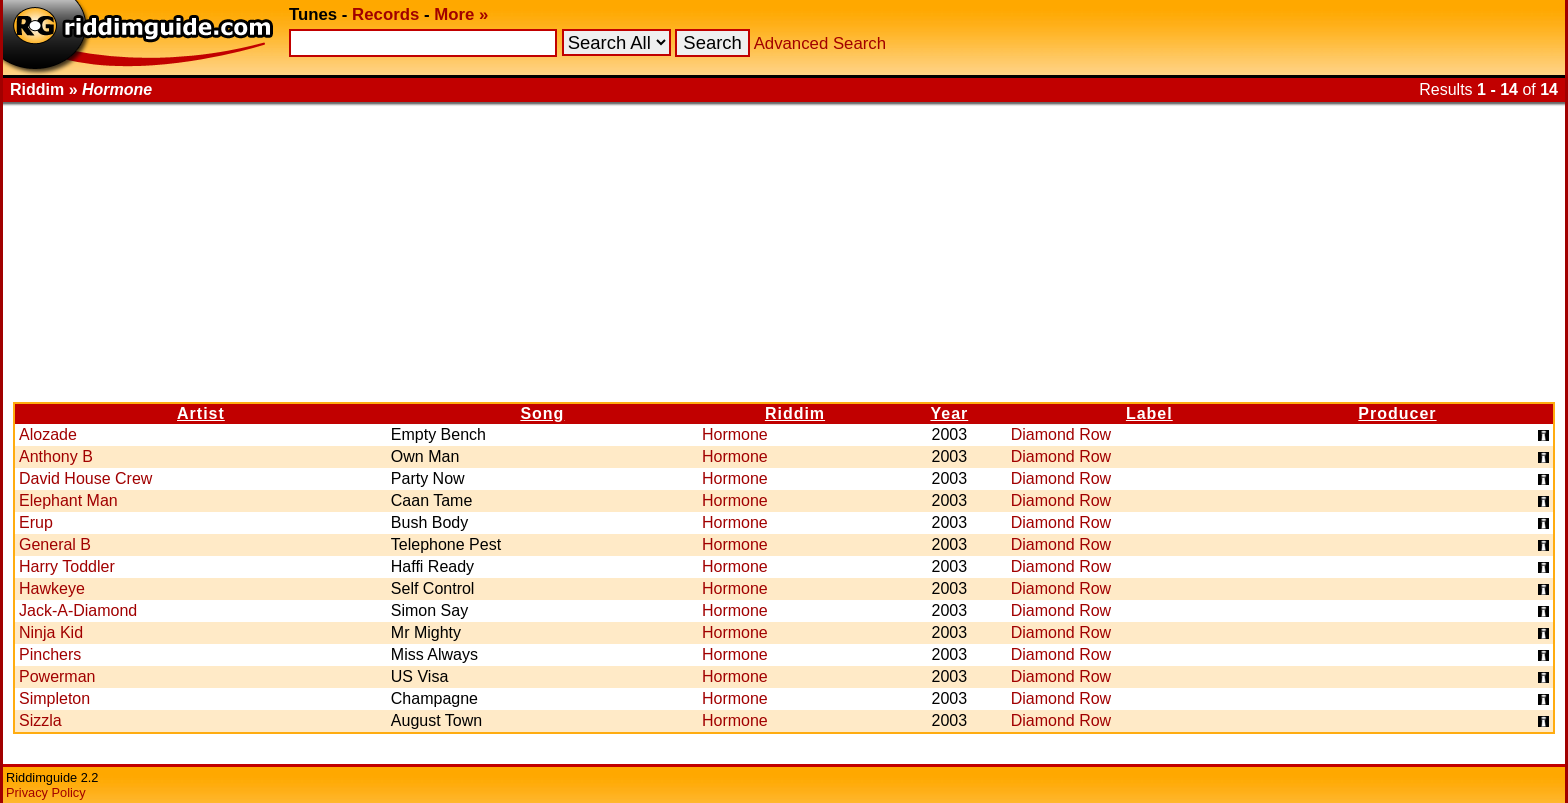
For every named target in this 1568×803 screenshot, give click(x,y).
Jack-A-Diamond (78, 610)
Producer (1397, 413)
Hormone (735, 434)
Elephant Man (68, 500)
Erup (36, 522)
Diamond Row (1061, 434)
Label (1149, 413)
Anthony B (56, 456)
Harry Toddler (67, 566)
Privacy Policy (46, 792)
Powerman (57, 676)
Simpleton (54, 698)
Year (949, 413)
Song (542, 413)
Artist (201, 413)
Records (385, 14)
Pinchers (50, 654)
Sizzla (40, 720)
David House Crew (85, 478)
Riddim (795, 413)
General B (55, 544)
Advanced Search (820, 43)
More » (461, 14)
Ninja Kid (51, 632)
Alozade (48, 434)
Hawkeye (52, 588)
